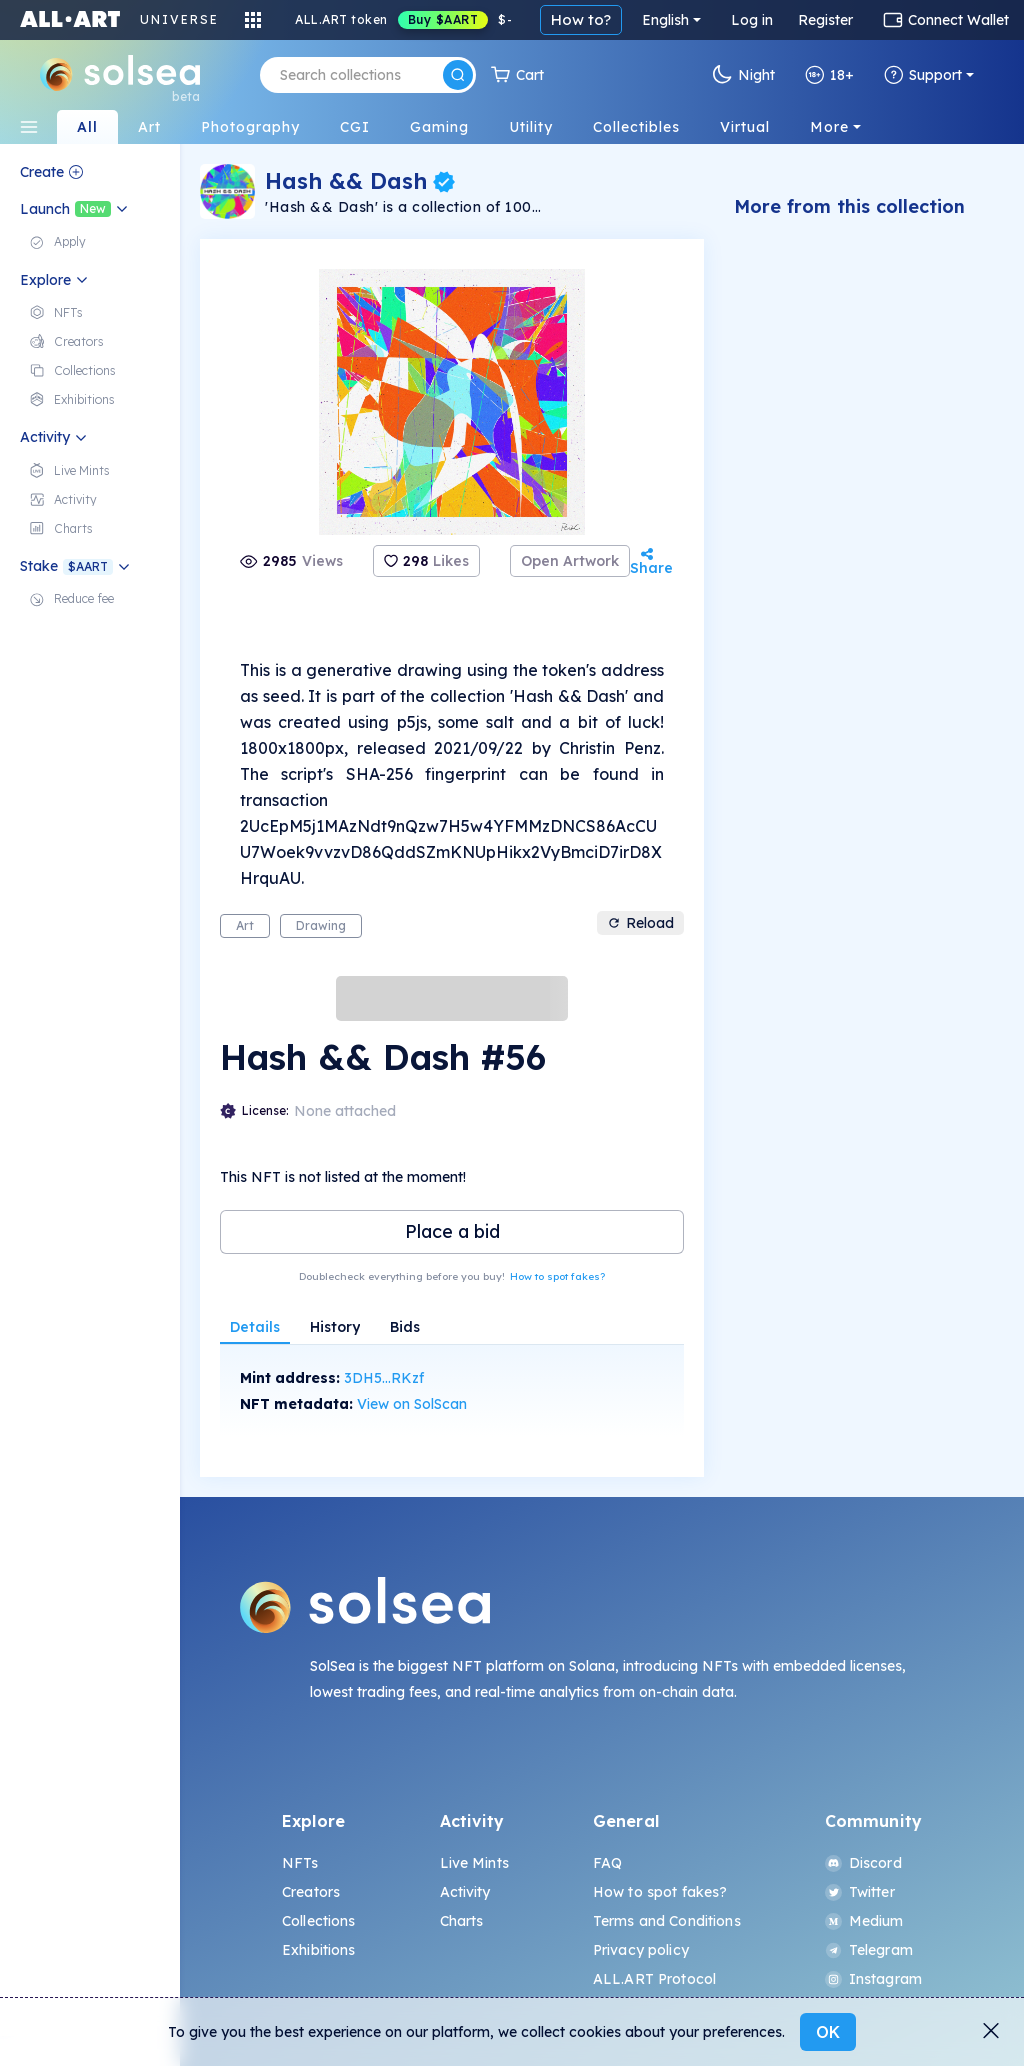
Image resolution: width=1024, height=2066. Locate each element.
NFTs (300, 1863)
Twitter (860, 1892)
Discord (863, 1863)
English (665, 20)
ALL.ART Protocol (654, 1979)
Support (923, 75)
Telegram (869, 1950)
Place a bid (452, 1231)
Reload (640, 923)
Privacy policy (641, 1950)
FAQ (607, 1863)
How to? (581, 19)
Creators (311, 1892)
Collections (319, 1921)
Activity (465, 1892)
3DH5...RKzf (384, 1378)
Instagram (873, 1979)
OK (828, 2032)
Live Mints (474, 1863)
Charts (462, 1921)
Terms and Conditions (667, 1921)
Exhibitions (319, 1950)
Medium (864, 1921)
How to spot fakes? (557, 1276)
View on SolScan (412, 1404)
